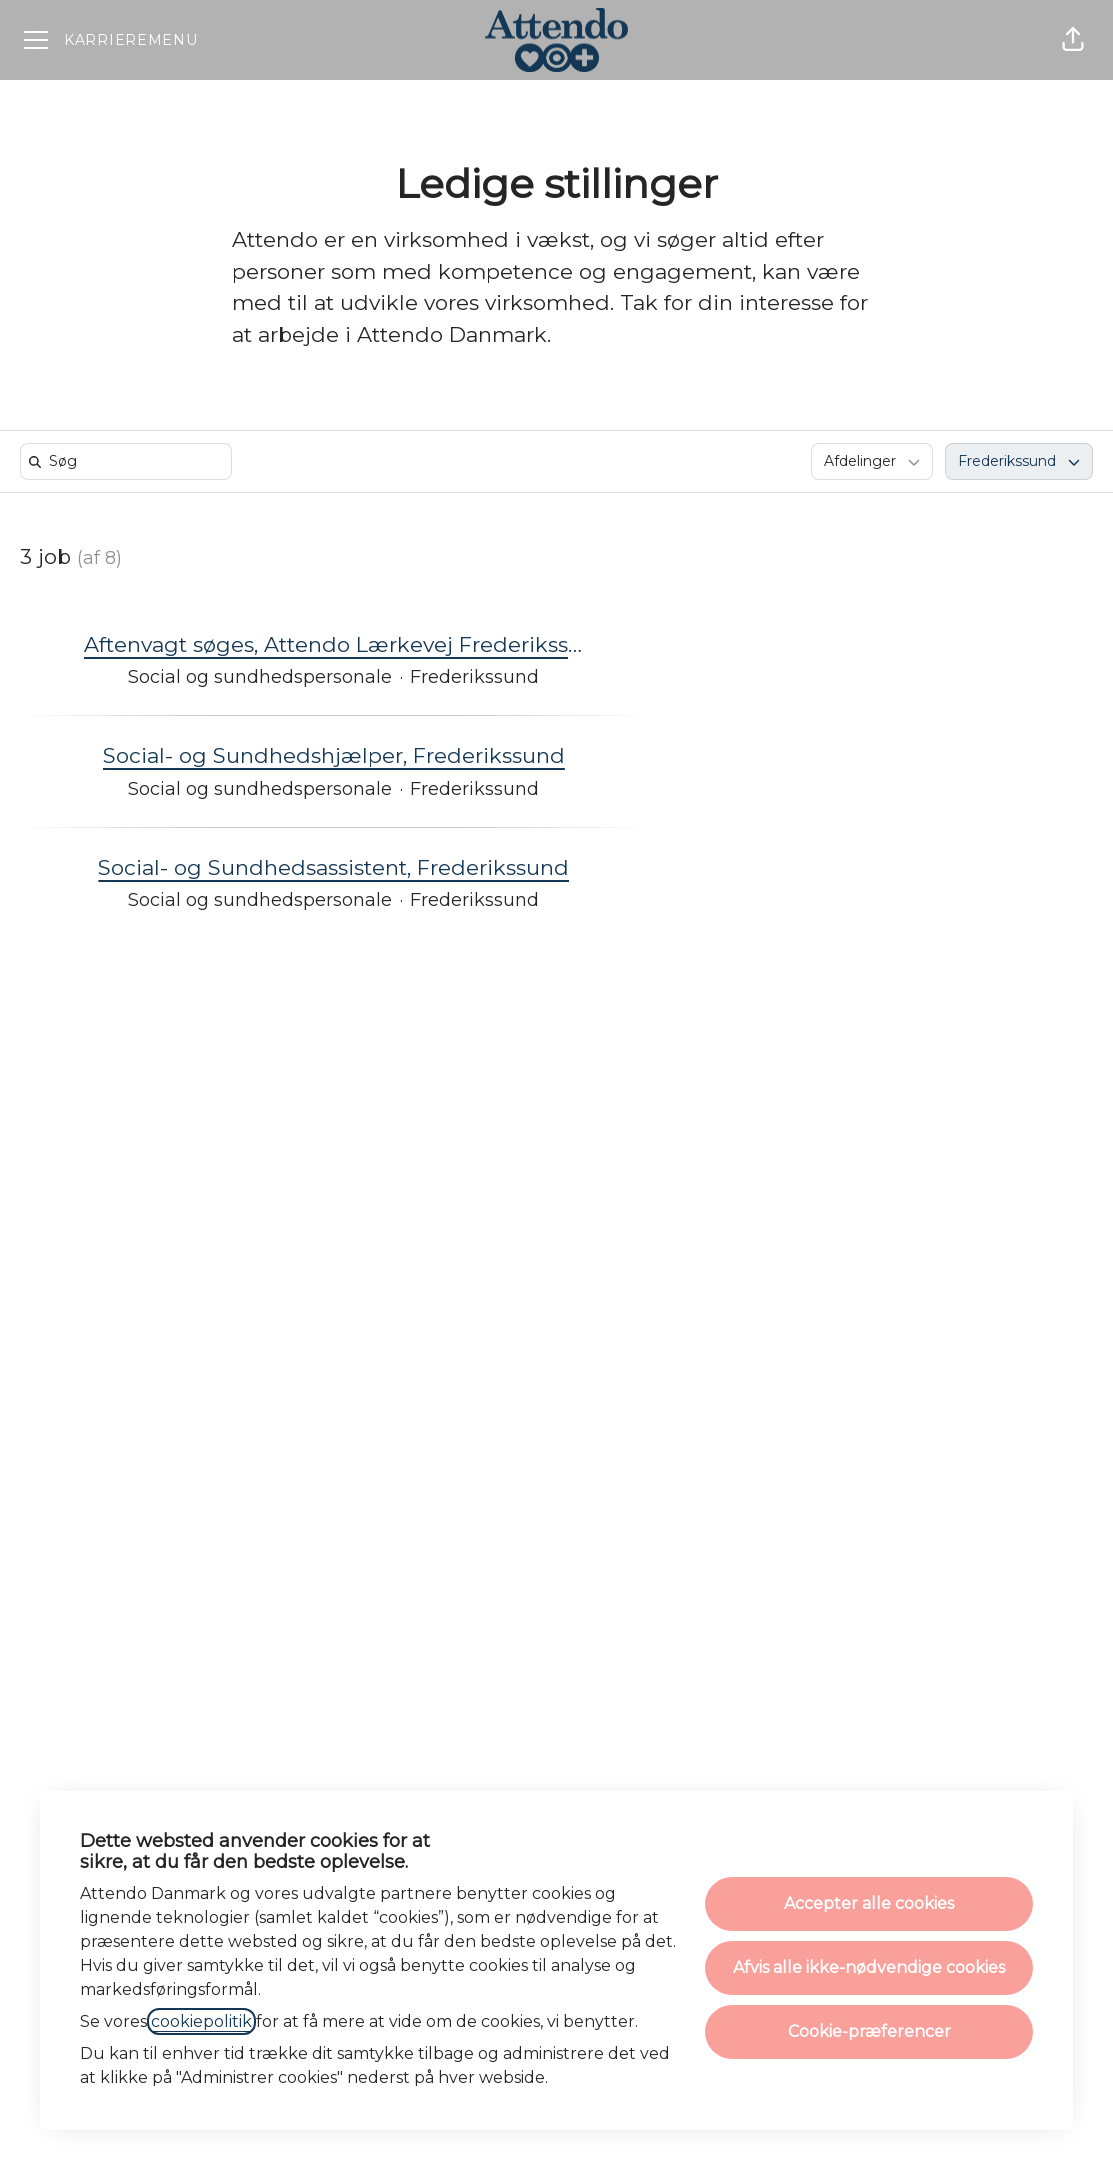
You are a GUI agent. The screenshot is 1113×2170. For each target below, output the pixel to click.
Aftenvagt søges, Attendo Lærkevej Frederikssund (334, 645)
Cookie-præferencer (869, 2031)
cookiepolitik (201, 2021)
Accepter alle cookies (869, 1903)
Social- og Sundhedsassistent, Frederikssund (333, 868)
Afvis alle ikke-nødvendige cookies (869, 1967)
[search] (130, 461)
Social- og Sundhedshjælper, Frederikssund (334, 756)
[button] (1073, 40)
